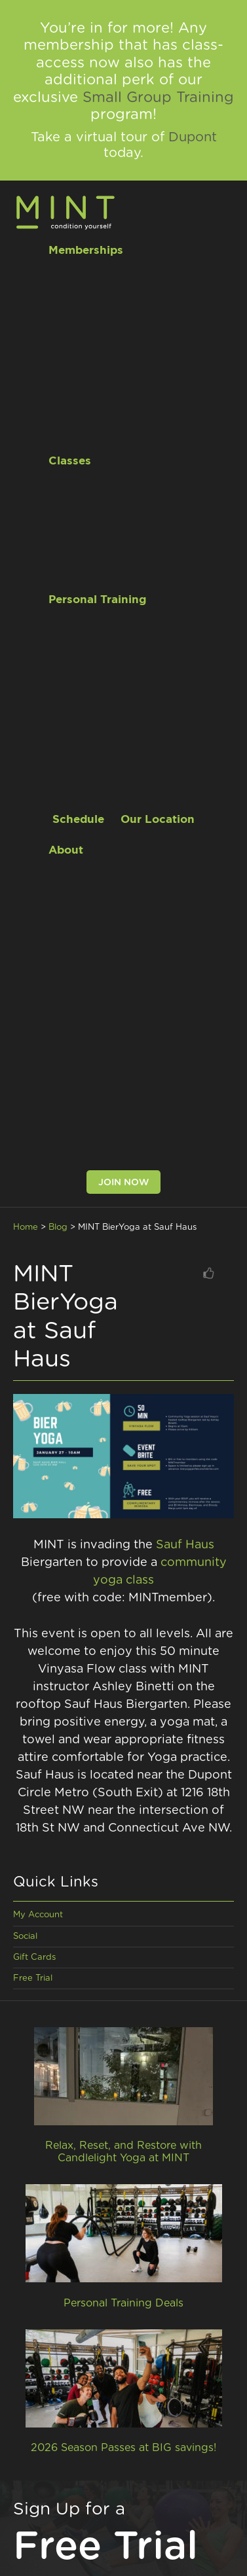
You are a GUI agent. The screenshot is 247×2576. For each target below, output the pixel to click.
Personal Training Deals (123, 2303)
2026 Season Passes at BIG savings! (123, 2448)
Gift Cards (34, 1957)
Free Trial (32, 1978)
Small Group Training (158, 97)
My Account (38, 1915)
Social (25, 1936)
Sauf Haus (185, 1545)
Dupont (192, 137)
